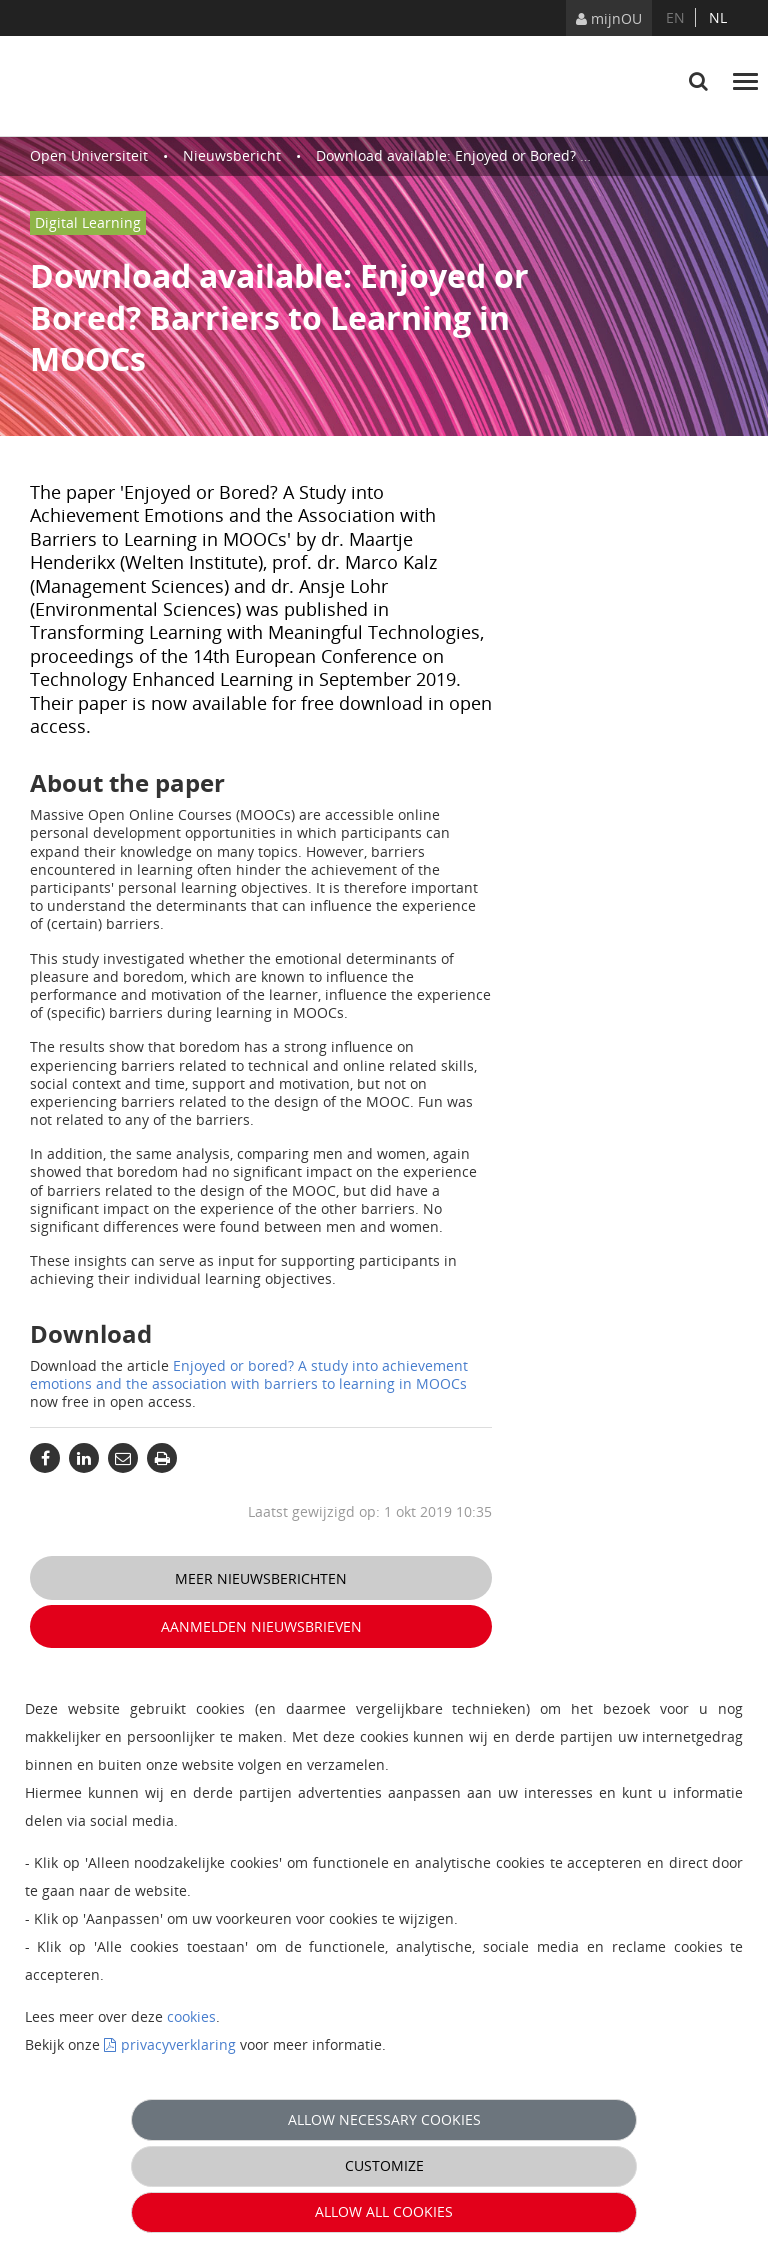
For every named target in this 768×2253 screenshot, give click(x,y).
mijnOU (609, 18)
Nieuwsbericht (232, 155)
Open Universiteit (89, 155)
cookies (191, 2016)
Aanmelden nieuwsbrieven (261, 1626)
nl (718, 17)
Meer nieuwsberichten (261, 1578)
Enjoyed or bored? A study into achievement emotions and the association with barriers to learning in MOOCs (249, 1374)
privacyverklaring (178, 2044)
